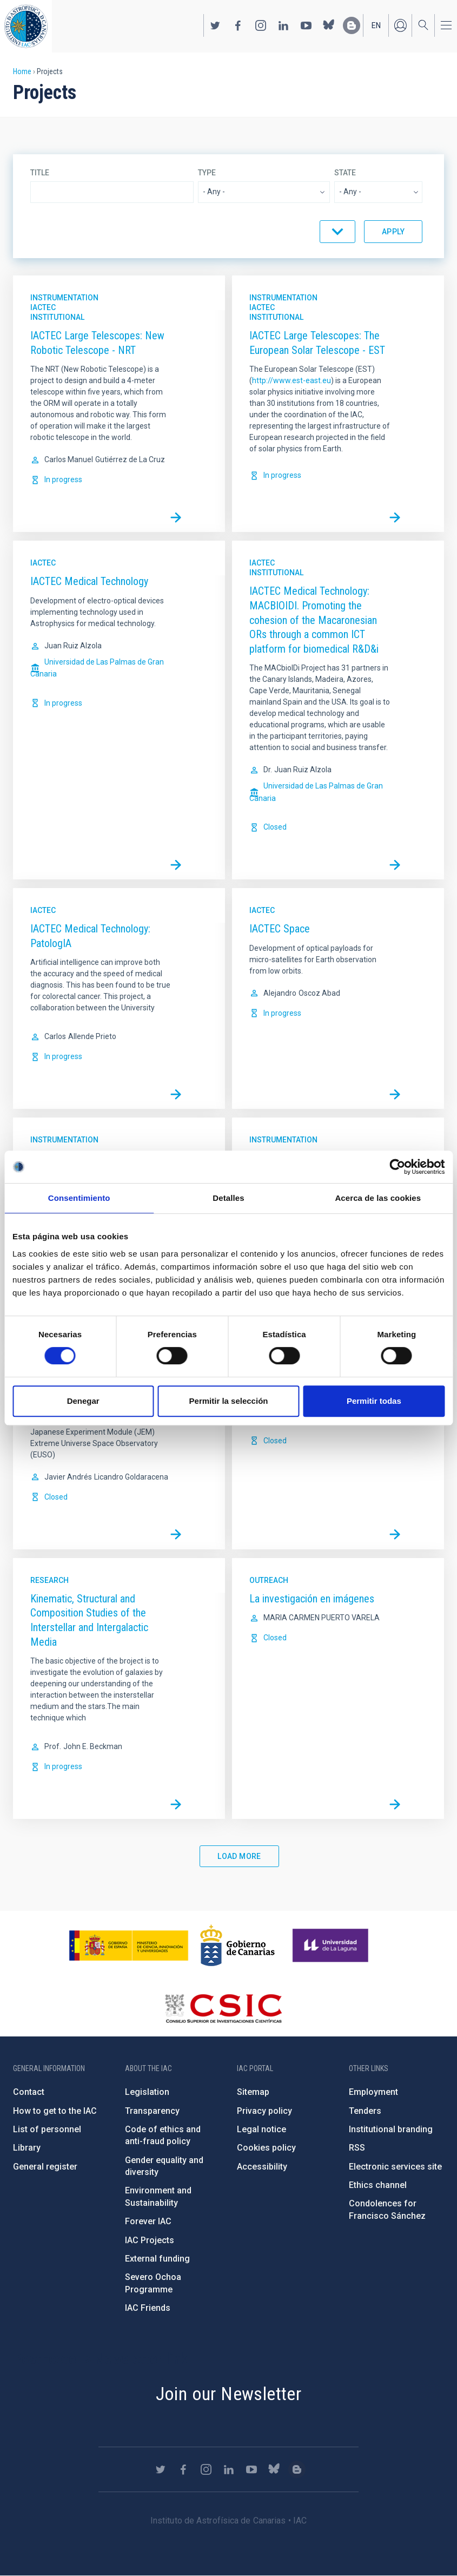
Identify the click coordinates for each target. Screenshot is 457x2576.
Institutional (57, 317)
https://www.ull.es (331, 1945)
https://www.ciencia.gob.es (129, 1945)
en (376, 25)
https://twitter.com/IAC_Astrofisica (215, 25)
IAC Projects (149, 2240)
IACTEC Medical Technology (89, 581)
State (345, 172)
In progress (63, 479)
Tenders (365, 2111)
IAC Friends (147, 2308)
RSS (357, 2148)
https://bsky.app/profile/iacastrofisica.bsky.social (328, 25)
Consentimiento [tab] (79, 1197)
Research (49, 1580)
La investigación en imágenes (311, 1598)
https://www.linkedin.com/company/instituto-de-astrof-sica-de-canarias (283, 25)
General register (45, 2166)
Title (39, 172)
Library (27, 2148)
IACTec (43, 307)
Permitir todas (374, 1400)
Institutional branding (391, 2129)
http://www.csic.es (223, 2008)
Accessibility (262, 2166)
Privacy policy (264, 2111)
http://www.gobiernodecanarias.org (237, 1945)
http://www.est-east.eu (291, 380)
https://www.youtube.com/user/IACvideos (306, 25)
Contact (28, 2092)
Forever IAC (148, 2221)
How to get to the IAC (55, 2111)
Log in (400, 25)
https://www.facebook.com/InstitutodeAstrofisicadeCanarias (238, 25)
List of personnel (47, 2129)
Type (207, 172)
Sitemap (253, 2092)
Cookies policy (266, 2148)
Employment (373, 2092)
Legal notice (261, 2129)
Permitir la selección (228, 1400)
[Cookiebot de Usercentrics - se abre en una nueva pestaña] (397, 1167)
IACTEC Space (279, 928)
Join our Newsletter (229, 2393)
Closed (275, 827)
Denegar (83, 1400)
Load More (239, 1856)
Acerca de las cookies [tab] (378, 1197)
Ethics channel (378, 2185)
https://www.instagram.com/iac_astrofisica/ (260, 25)
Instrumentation (64, 297)
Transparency (152, 2111)
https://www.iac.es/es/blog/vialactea (351, 25)
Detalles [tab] (228, 1197)
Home (22, 71)
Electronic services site (395, 2166)
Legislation (147, 2092)
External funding (157, 2258)
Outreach (268, 1580)
